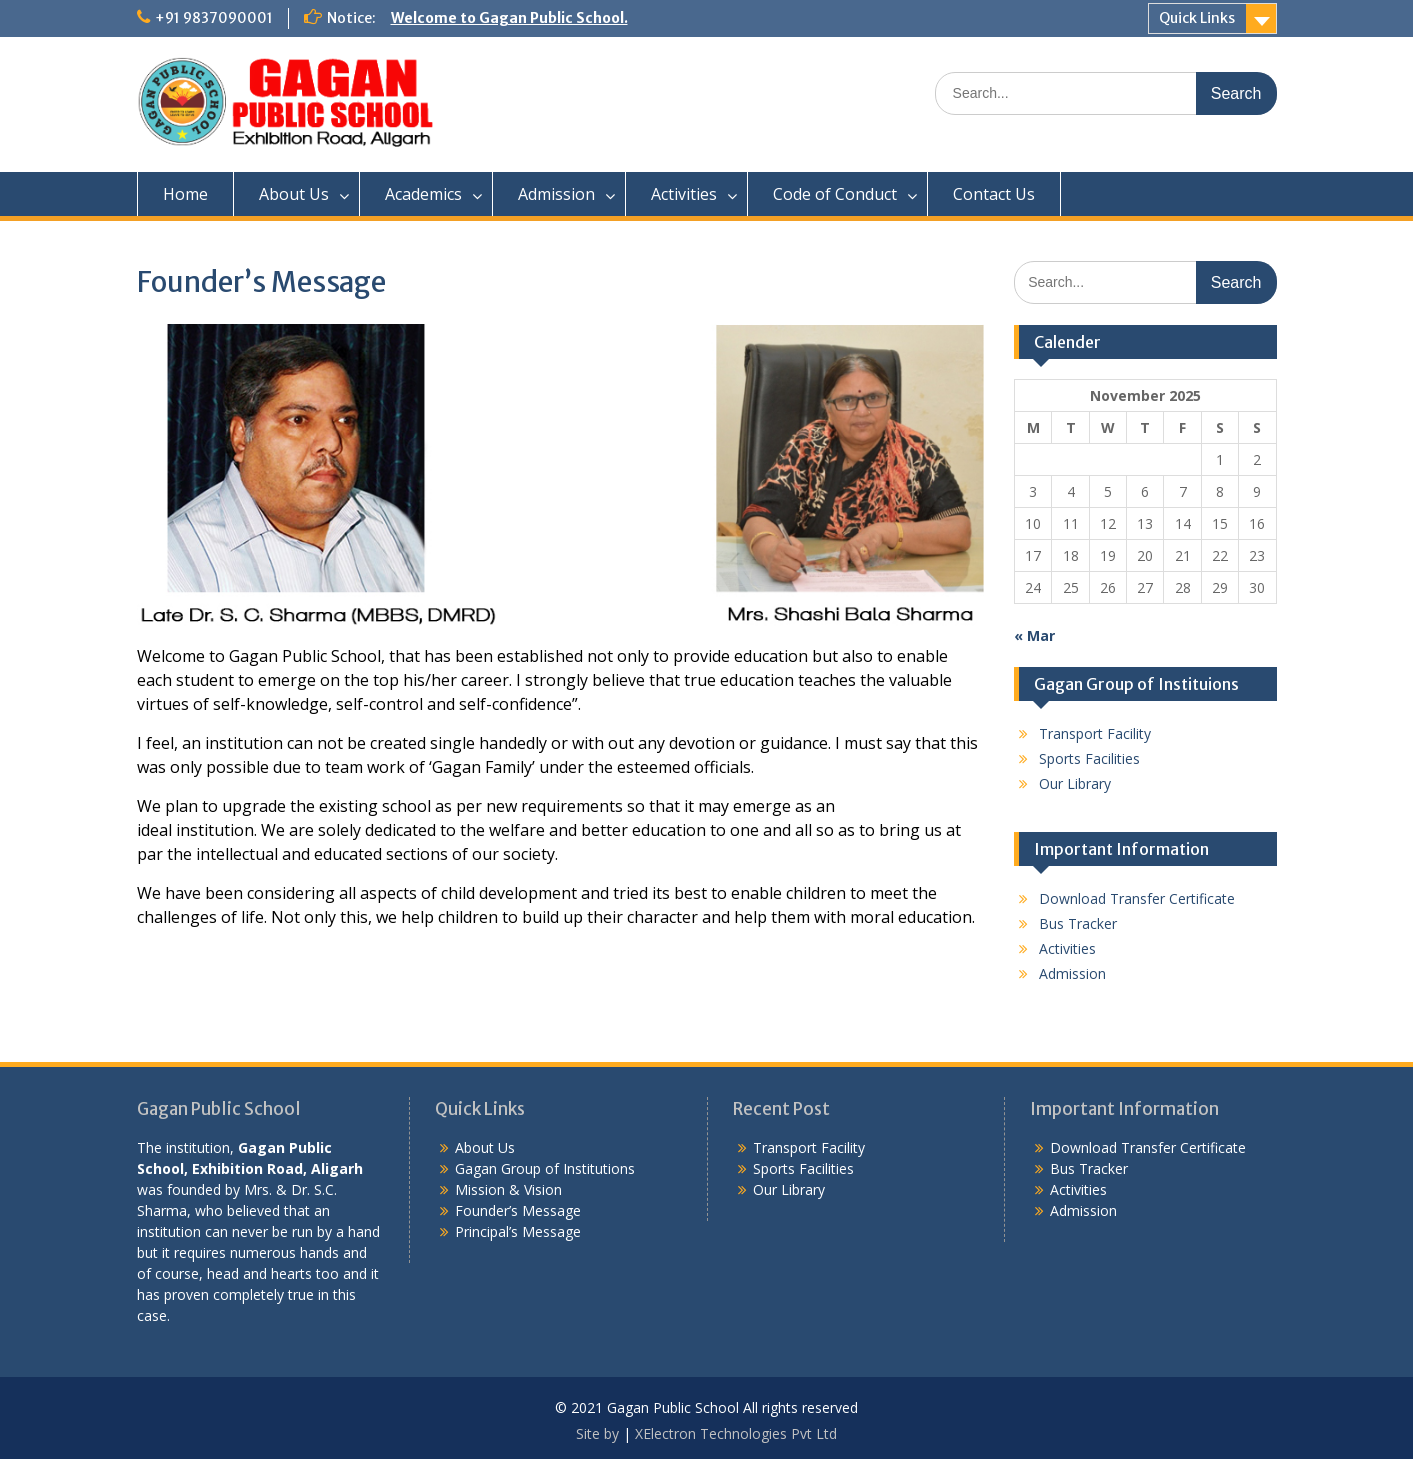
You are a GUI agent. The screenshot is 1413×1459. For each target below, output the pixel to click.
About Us (294, 194)
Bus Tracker (1078, 923)
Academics (423, 194)
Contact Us (994, 194)
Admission (556, 194)
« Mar (1034, 635)
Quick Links (1197, 18)
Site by (599, 1433)
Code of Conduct (835, 194)
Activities (684, 194)
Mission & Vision (508, 1189)
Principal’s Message (518, 1231)
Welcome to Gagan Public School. (509, 18)
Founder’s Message (518, 1210)
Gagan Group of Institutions (545, 1168)
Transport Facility (1095, 733)
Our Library (1075, 783)
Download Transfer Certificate (1137, 898)
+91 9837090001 (214, 18)
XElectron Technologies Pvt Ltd (736, 1433)
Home (185, 194)
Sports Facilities (1089, 758)
